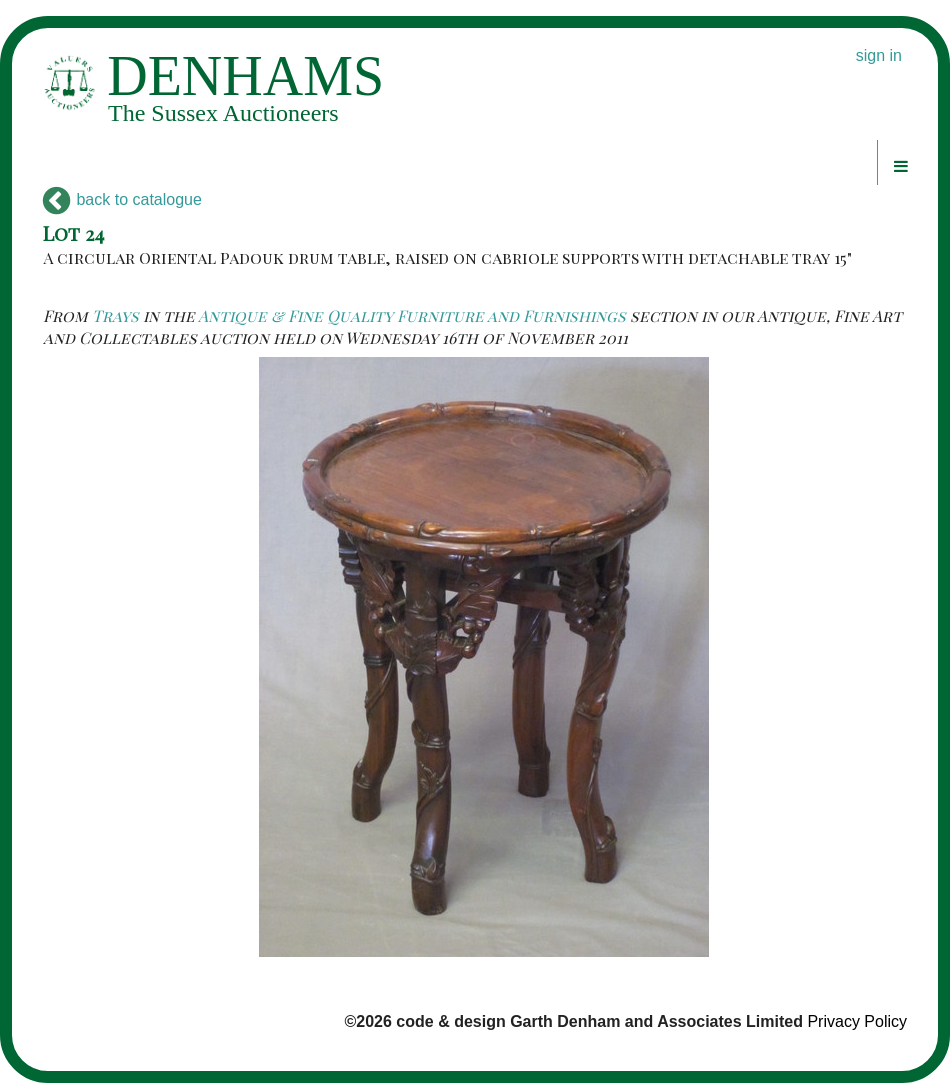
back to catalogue (122, 199)
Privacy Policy (857, 1021)
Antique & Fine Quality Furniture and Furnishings (412, 315)
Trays (115, 315)
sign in (879, 55)
